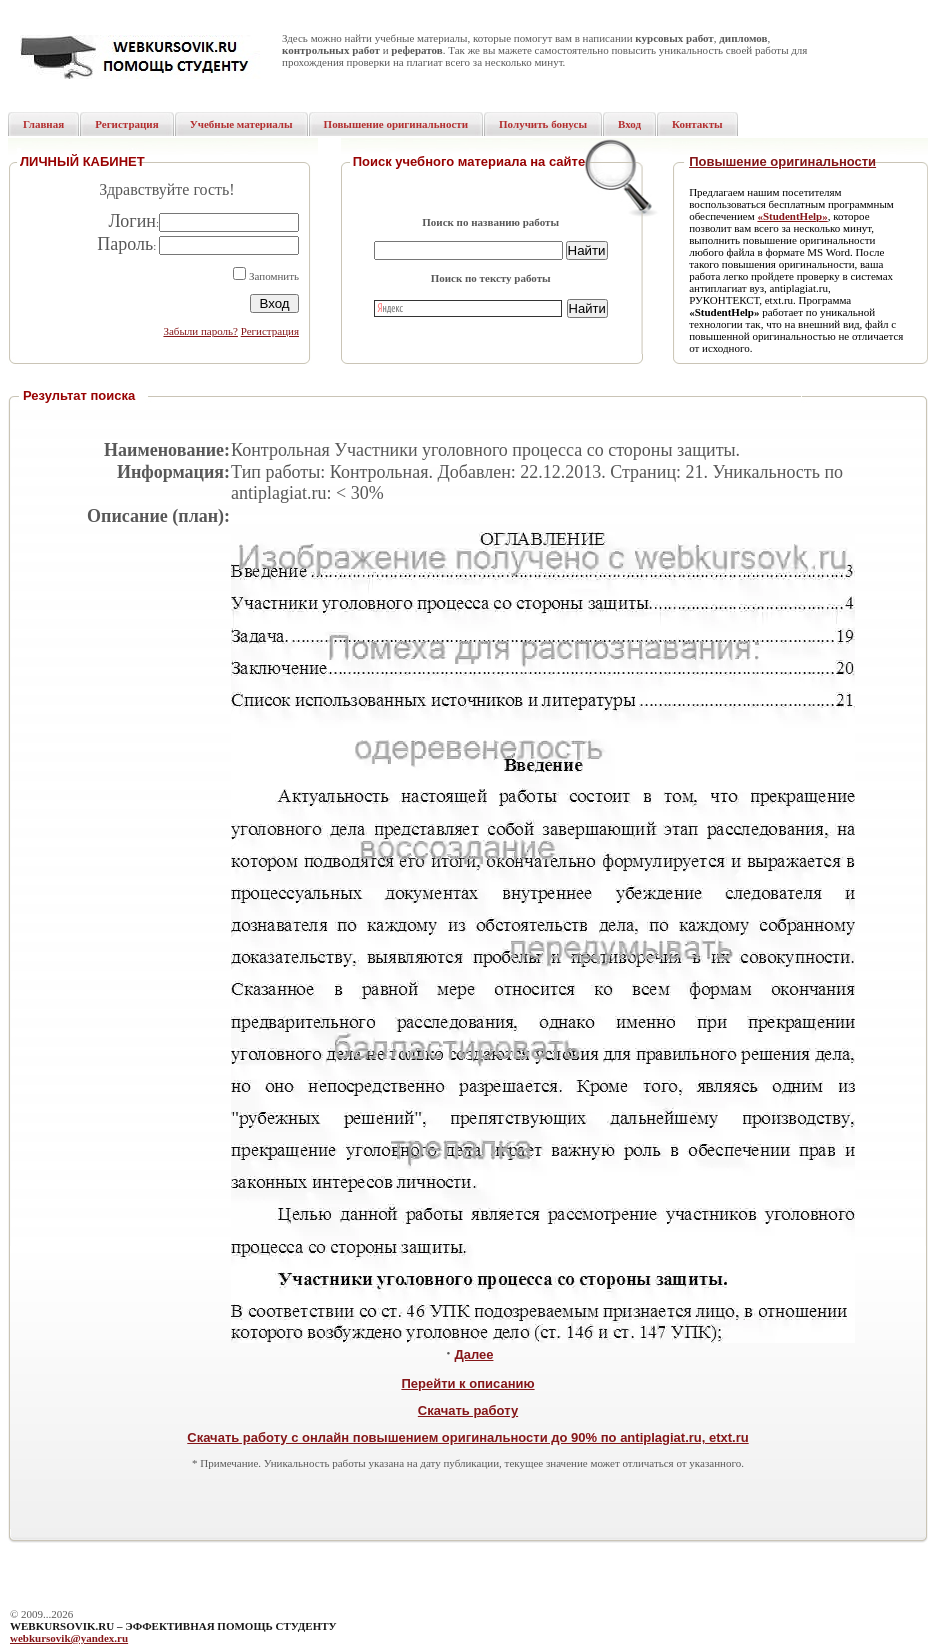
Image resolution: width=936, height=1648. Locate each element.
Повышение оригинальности (782, 161)
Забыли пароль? (200, 331)
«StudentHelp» (792, 216)
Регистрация (270, 331)
